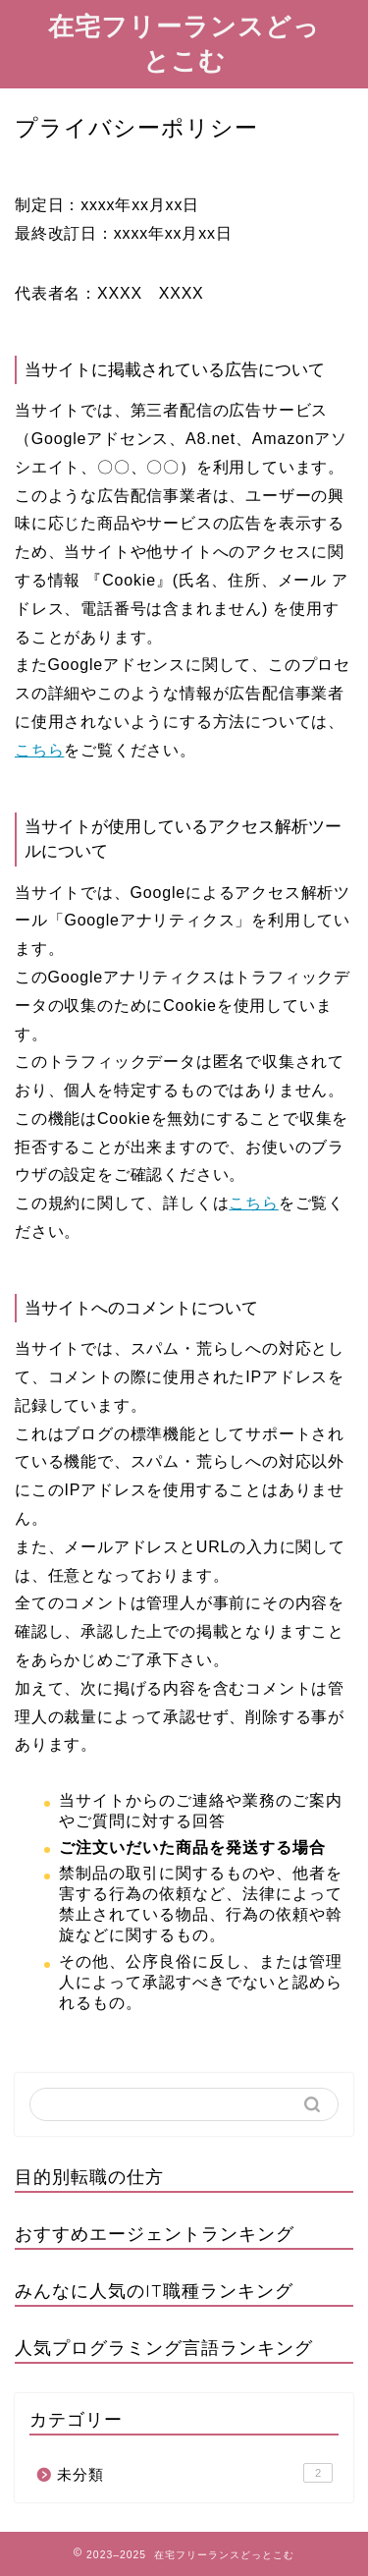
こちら (39, 750)
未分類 (195, 2473)
